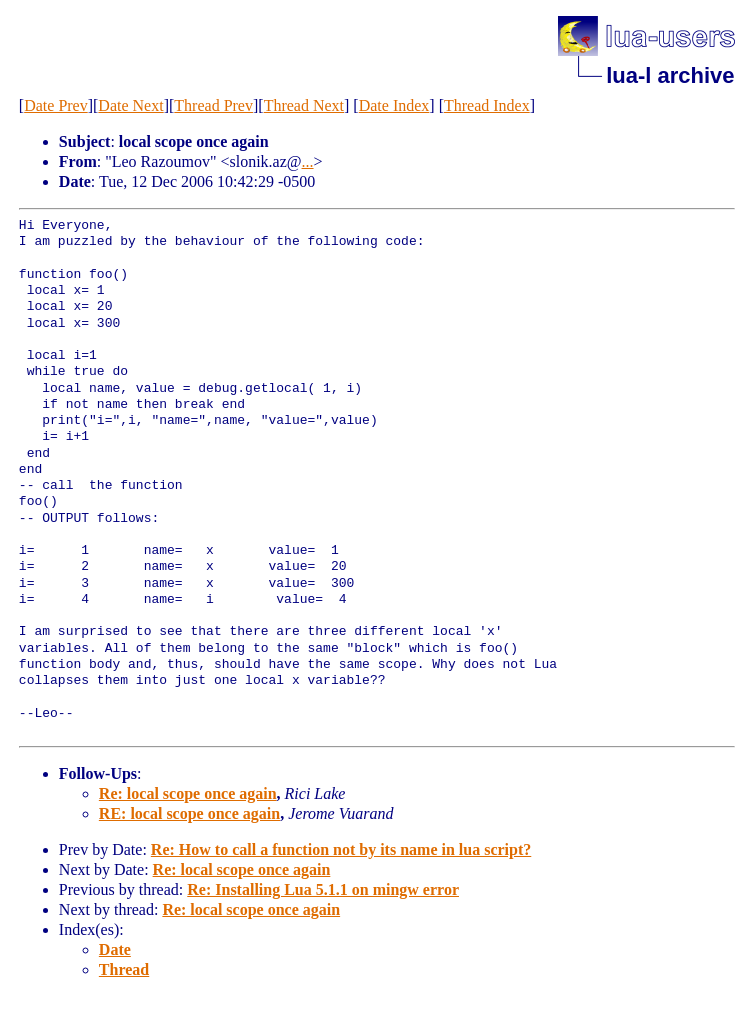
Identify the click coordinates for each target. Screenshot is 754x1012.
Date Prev (56, 105)
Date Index (394, 105)
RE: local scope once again (189, 813)
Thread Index (487, 105)
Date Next (130, 105)
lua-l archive (670, 75)
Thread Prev (213, 105)
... (308, 161)
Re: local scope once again (188, 793)
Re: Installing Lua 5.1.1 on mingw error (323, 889)
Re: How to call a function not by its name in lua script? (341, 849)
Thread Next (304, 105)
